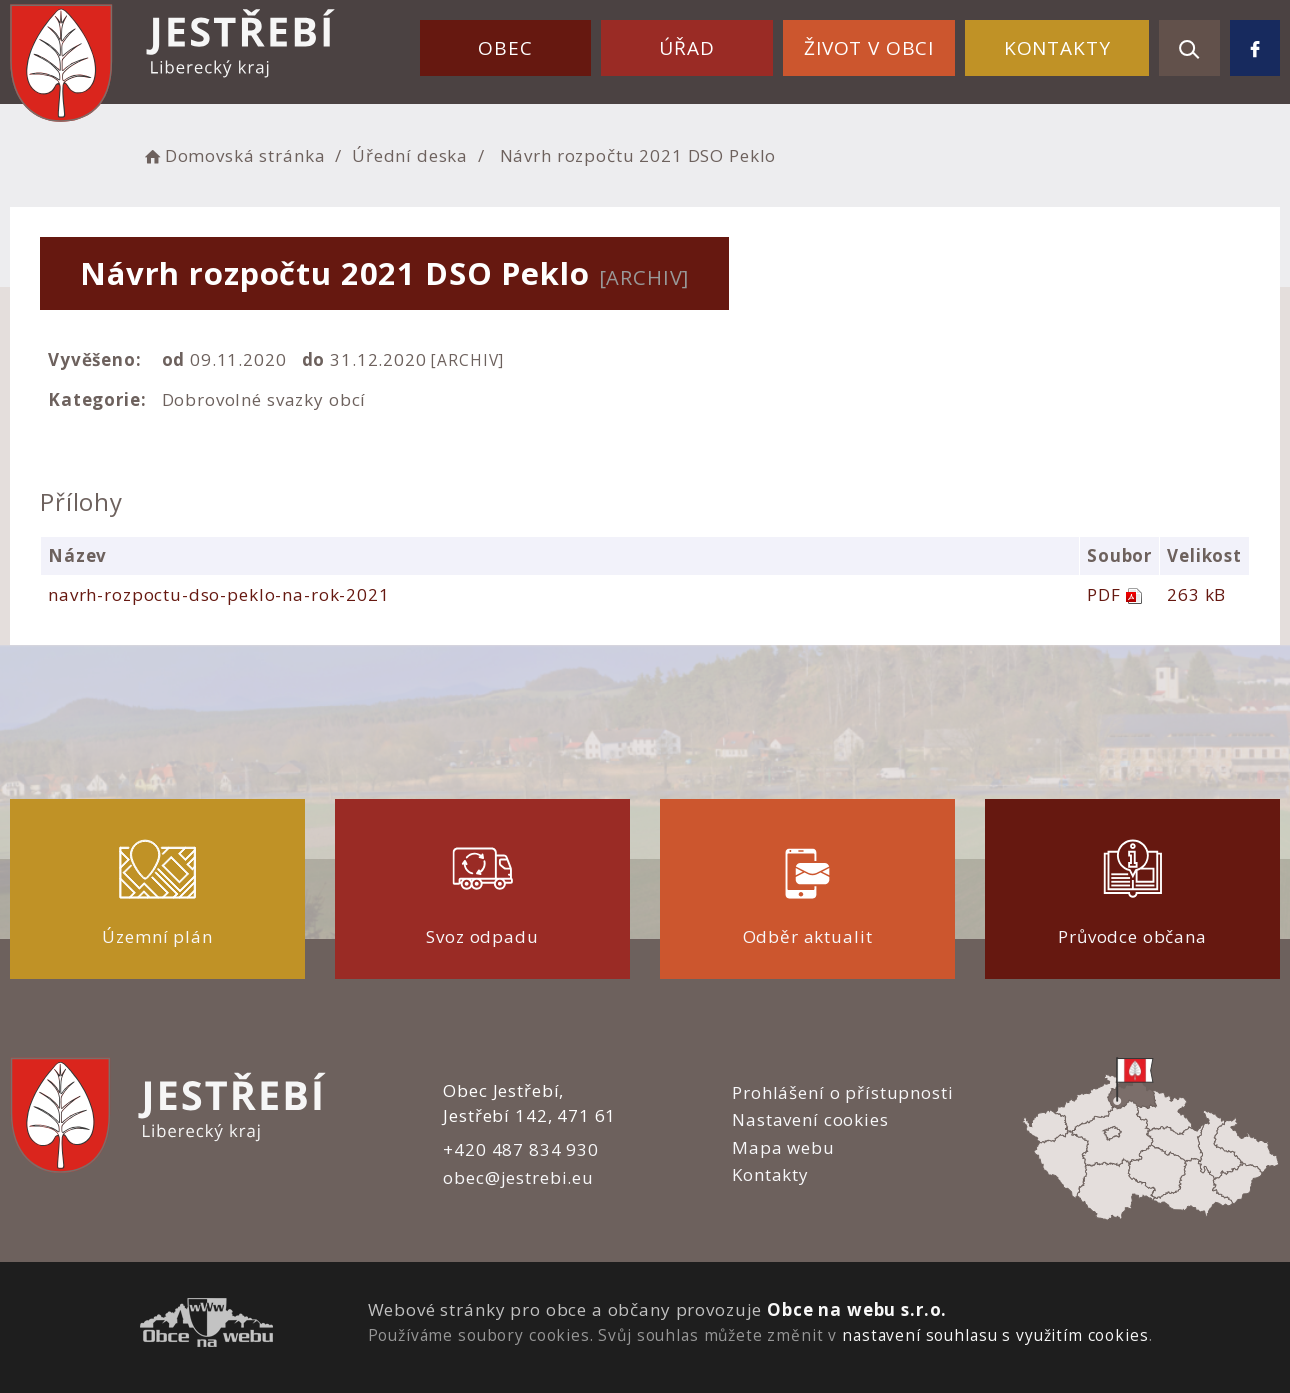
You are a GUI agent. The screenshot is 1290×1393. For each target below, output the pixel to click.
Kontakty (1057, 48)
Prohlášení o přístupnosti (842, 1092)
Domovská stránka (233, 155)
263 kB (1196, 594)
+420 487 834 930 (521, 1149)
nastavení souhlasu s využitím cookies (995, 1335)
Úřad (686, 48)
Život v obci (869, 48)
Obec (505, 48)
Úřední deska (410, 155)
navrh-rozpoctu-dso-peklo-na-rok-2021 (219, 594)
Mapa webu (783, 1147)
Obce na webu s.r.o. (857, 1309)
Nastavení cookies (810, 1119)
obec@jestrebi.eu (518, 1177)
